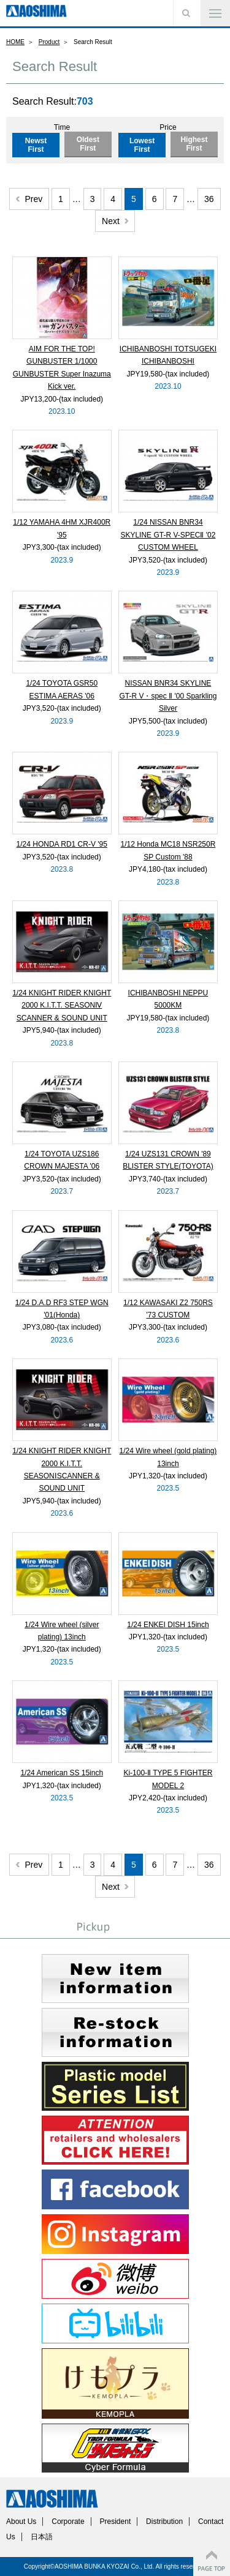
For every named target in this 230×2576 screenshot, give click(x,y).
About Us (21, 2521)
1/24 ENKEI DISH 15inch (168, 1624)
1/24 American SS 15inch (61, 1773)
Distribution (164, 2521)
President (115, 2521)
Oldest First (88, 143)
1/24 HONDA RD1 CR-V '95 (62, 844)
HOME (15, 42)
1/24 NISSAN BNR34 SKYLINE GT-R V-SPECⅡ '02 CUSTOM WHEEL (167, 535)
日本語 (42, 2537)
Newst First (36, 145)
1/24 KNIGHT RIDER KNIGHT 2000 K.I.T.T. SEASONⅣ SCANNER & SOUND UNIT (61, 1005)
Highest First (193, 143)
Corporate (68, 2521)
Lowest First (142, 145)
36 (209, 199)
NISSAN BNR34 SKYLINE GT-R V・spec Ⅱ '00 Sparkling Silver (168, 696)
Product (49, 42)
